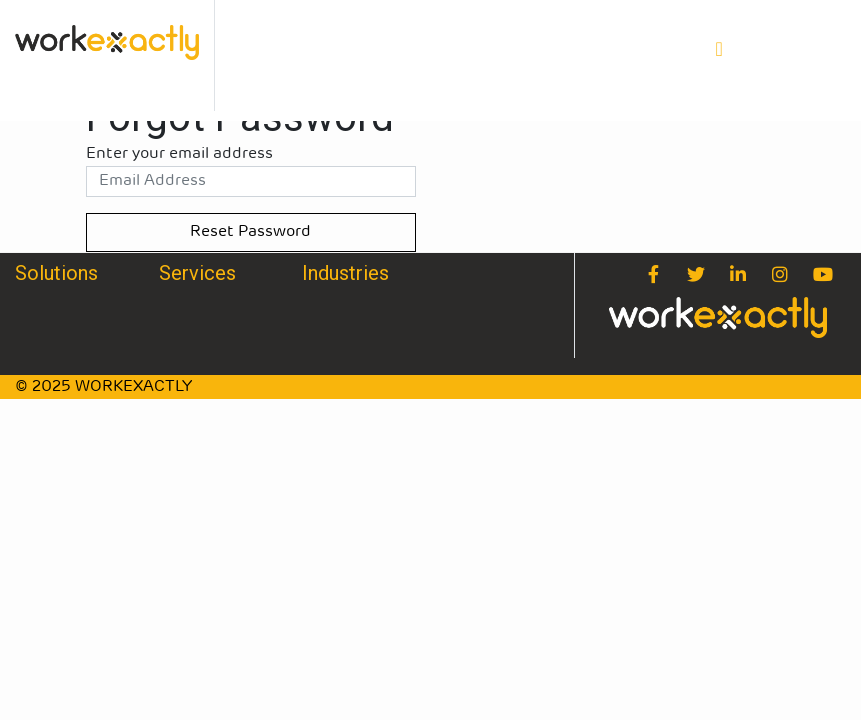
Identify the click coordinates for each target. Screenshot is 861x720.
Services (197, 273)
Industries (345, 273)
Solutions (56, 273)
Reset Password (250, 232)
